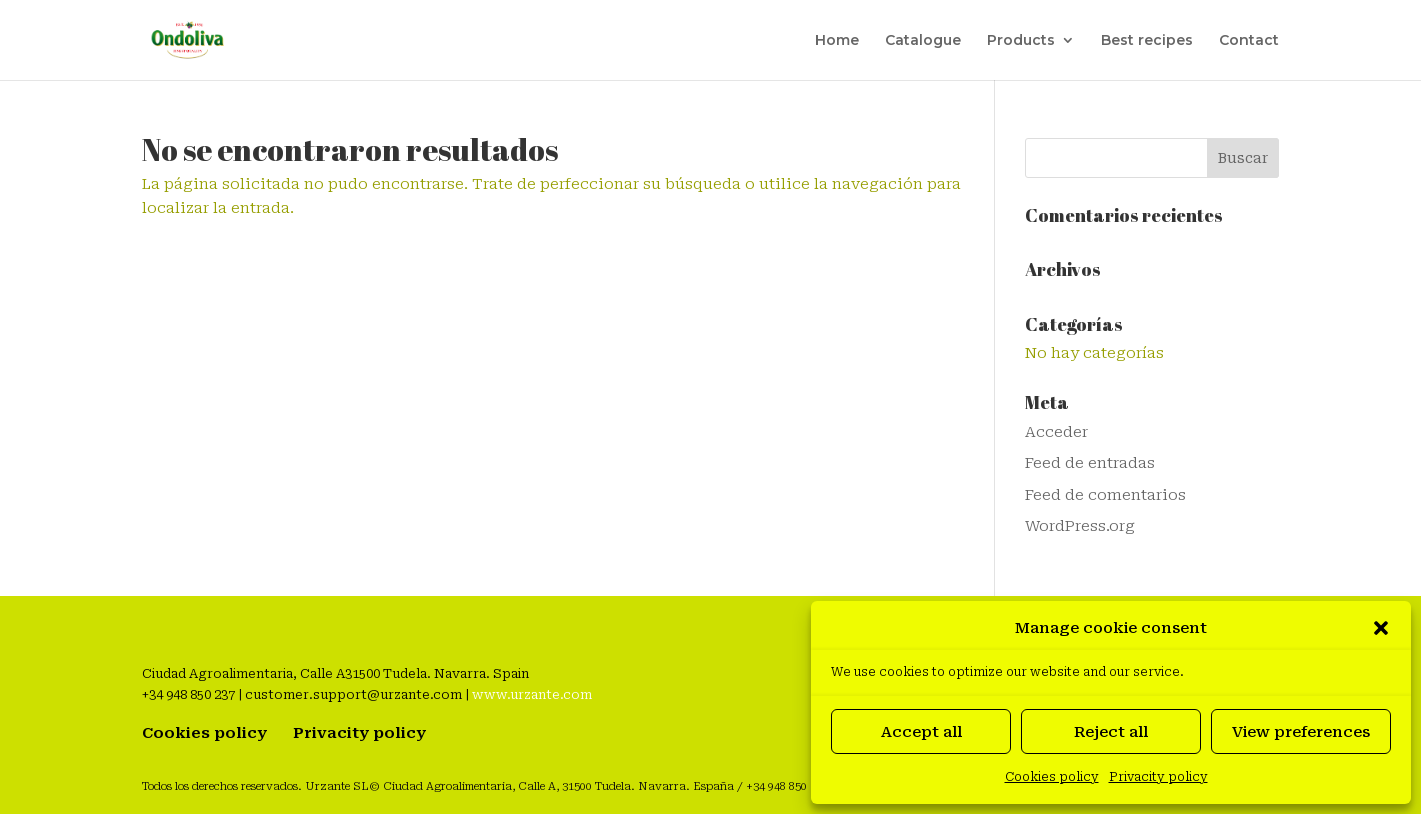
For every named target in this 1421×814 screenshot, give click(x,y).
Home (837, 41)
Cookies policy (1052, 777)
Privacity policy (1158, 777)
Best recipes (1147, 41)
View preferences (1301, 732)
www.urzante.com (532, 694)
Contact (1249, 41)
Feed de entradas (1090, 463)
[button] (1381, 628)
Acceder (1056, 432)
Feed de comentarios (1105, 495)
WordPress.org (1080, 526)
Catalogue (923, 41)
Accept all (921, 732)
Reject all (1111, 732)
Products (1021, 41)
